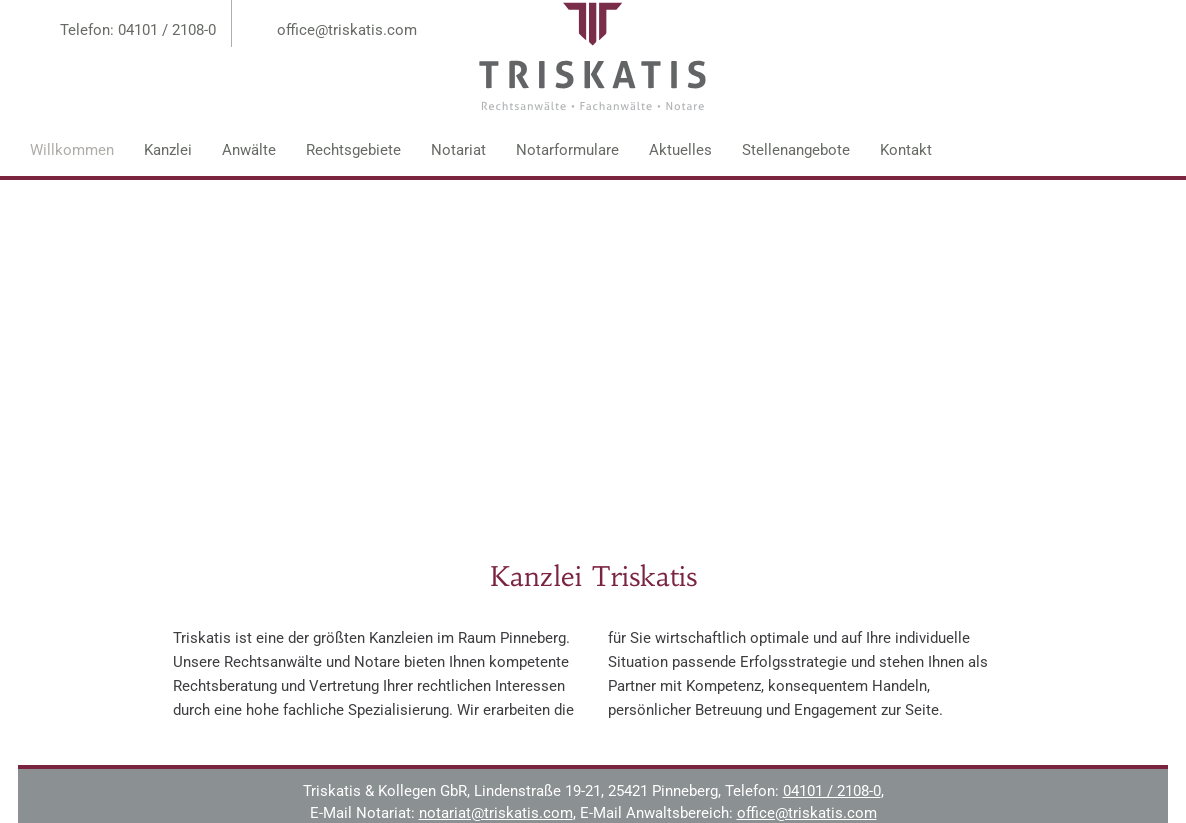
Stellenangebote (796, 150)
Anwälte (249, 150)
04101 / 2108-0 (832, 791)
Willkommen (72, 150)
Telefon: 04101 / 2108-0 (138, 30)
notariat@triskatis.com (496, 813)
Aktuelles (680, 150)
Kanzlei (168, 150)
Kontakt (906, 150)
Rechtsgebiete (353, 150)
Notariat (458, 150)
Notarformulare (567, 150)
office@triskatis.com (347, 30)
